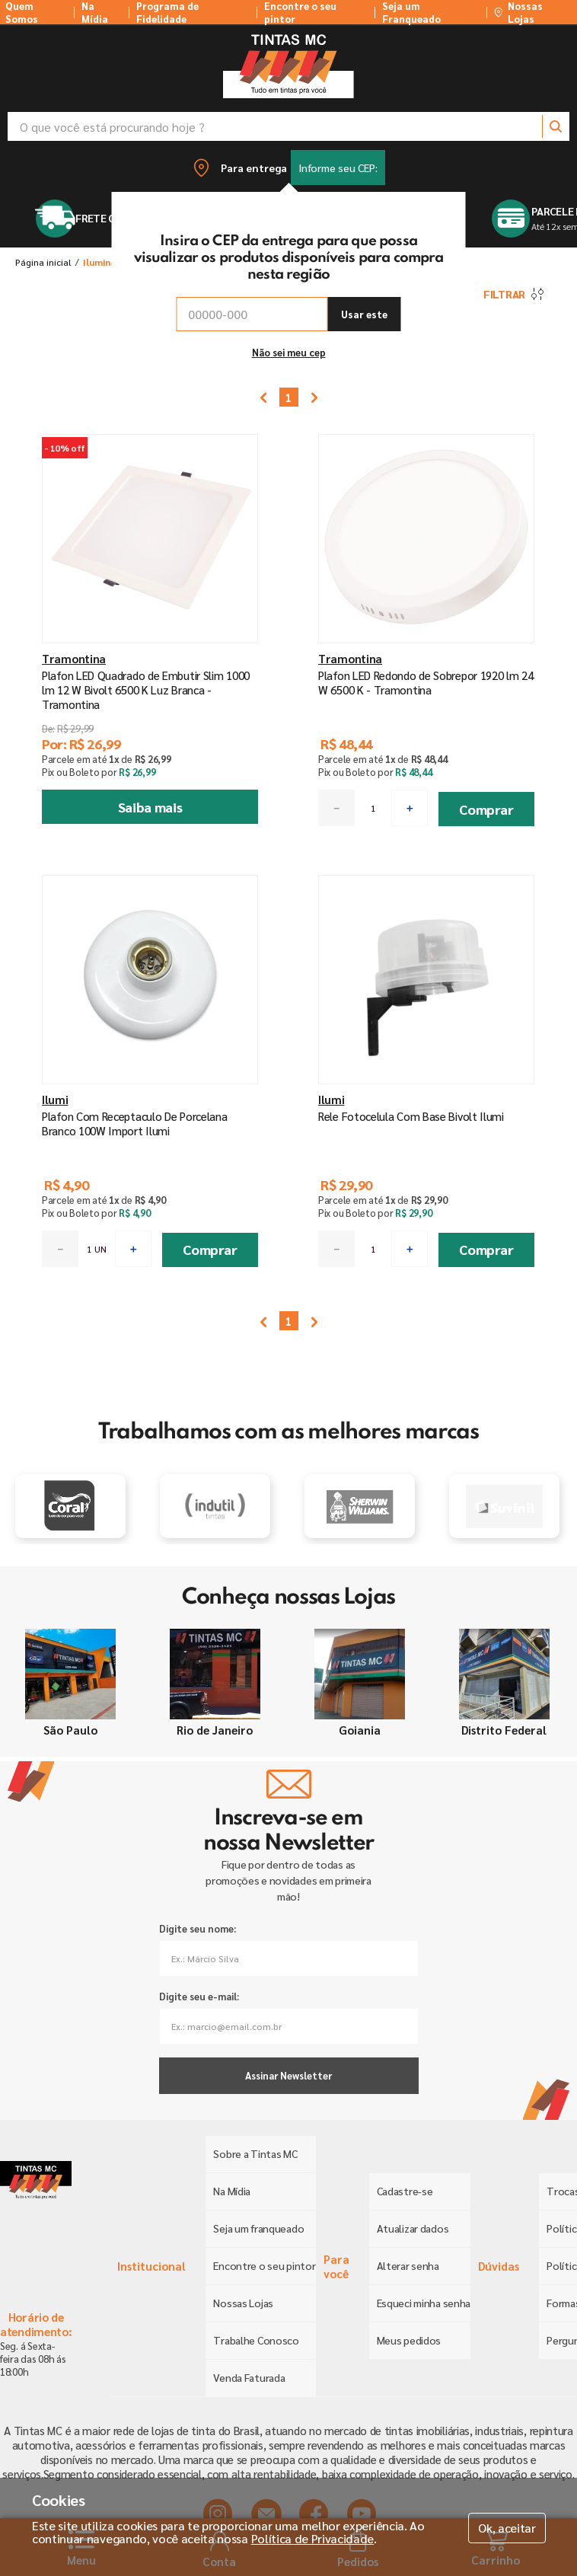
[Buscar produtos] (556, 126)
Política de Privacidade (313, 2538)
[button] (288, 167)
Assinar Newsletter (288, 2075)
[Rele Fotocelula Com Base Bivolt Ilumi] (426, 1080)
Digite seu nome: (197, 1928)
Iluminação (107, 262)
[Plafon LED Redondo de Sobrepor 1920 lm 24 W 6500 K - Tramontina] (426, 639)
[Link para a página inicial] (43, 262)
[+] (409, 808)
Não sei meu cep (289, 352)
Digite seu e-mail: (199, 1996)
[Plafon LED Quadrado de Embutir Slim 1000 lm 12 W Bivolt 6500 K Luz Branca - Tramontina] (150, 639)
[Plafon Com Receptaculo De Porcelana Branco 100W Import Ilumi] (150, 1080)
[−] (336, 808)
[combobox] (288, 126)
